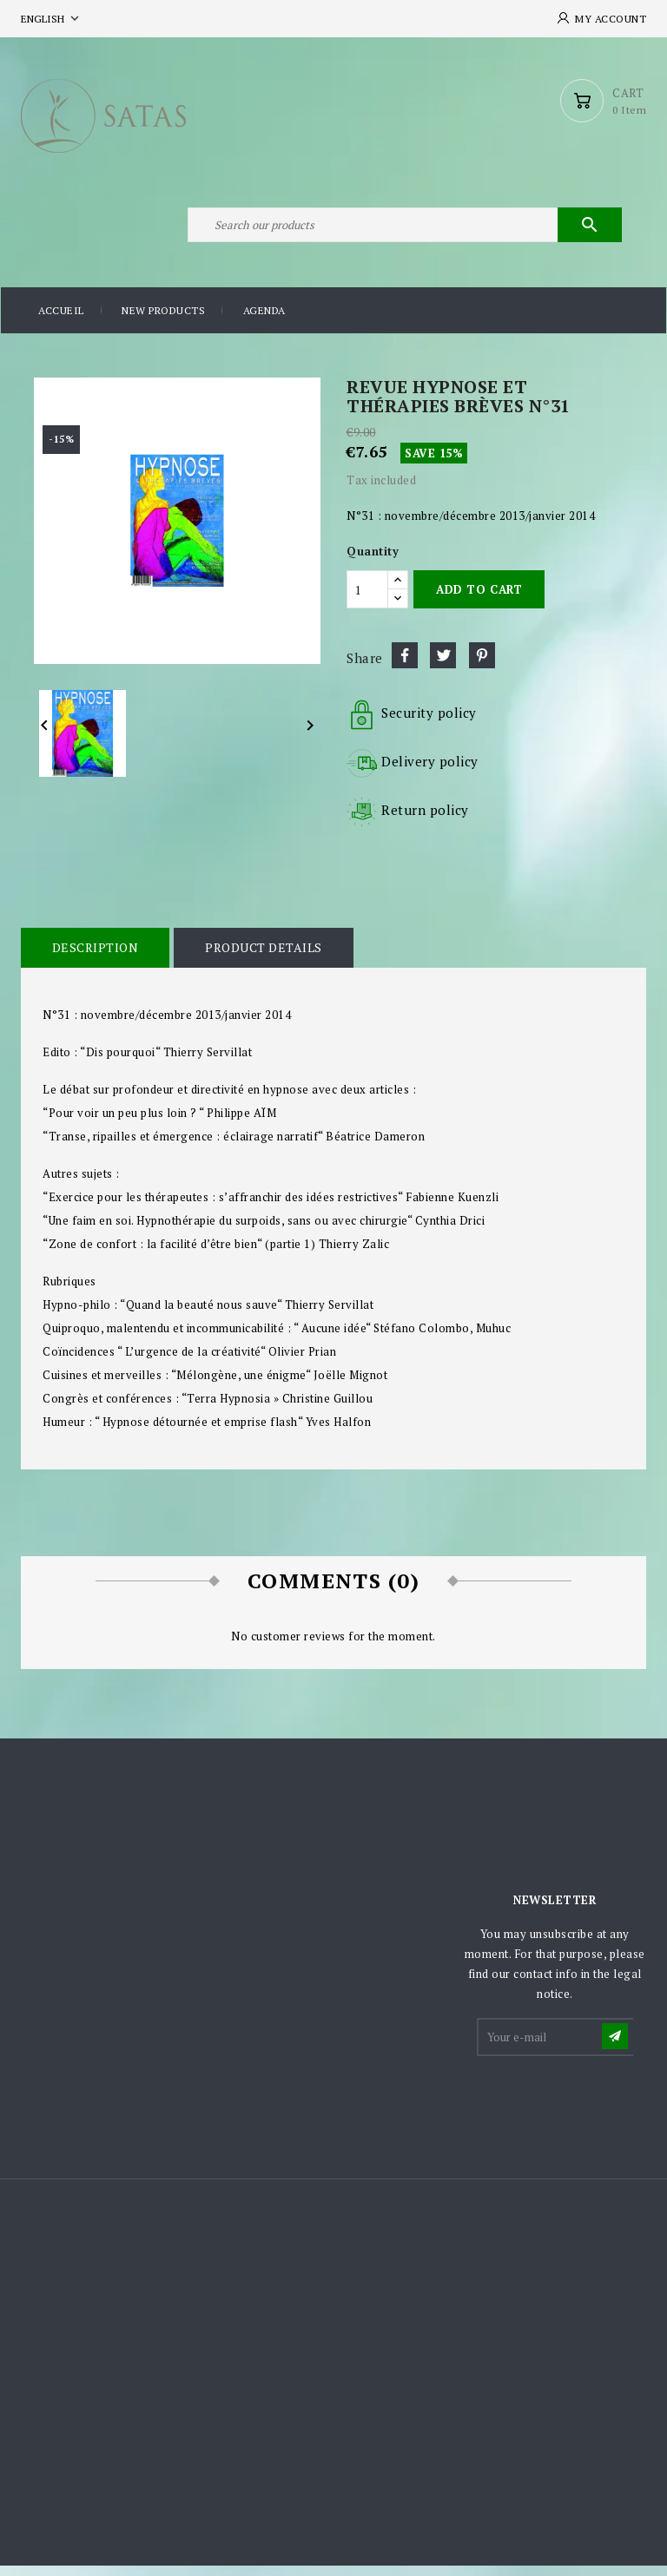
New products (163, 320)
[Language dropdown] (52, 19)
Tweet (443, 665)
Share (405, 665)
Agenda (264, 320)
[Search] (403, 232)
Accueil (61, 320)
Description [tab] (94, 957)
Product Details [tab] (261, 957)
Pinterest (482, 665)
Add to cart (479, 599)
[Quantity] (367, 599)
